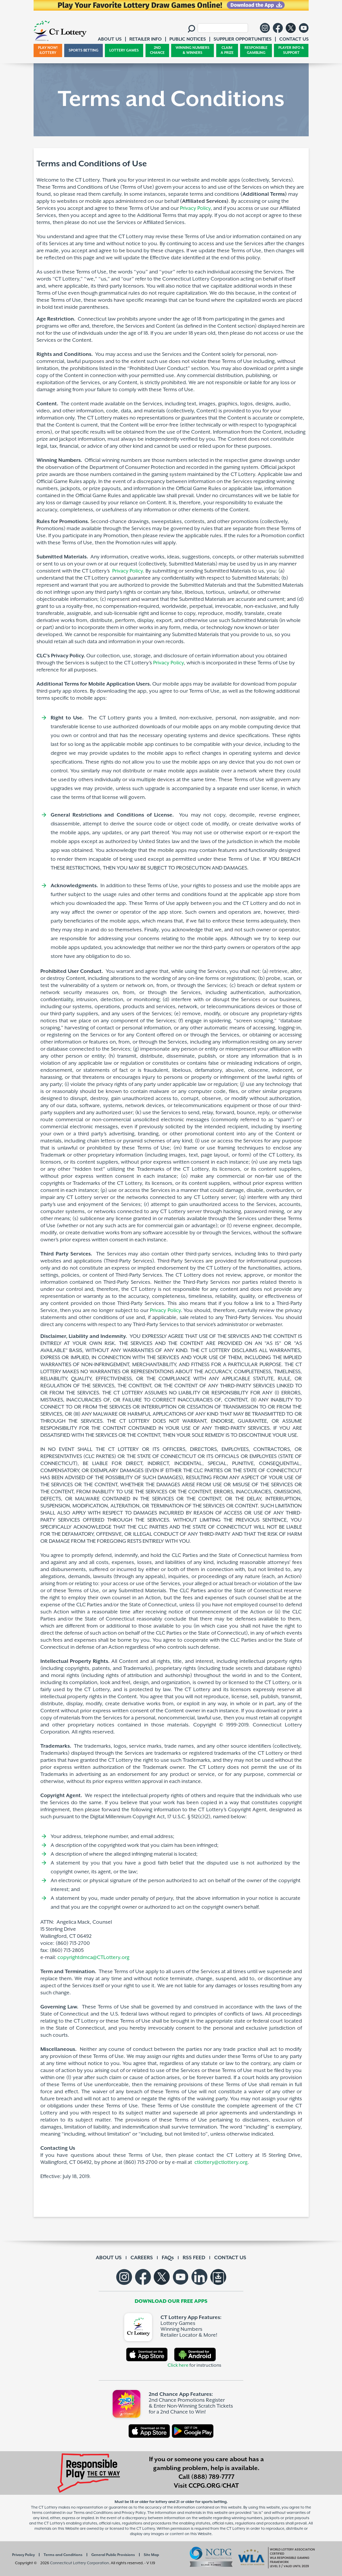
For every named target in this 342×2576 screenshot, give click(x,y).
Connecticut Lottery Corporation (79, 2563)
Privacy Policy (195, 208)
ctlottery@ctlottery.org (220, 2162)
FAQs (168, 2258)
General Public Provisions (113, 2555)
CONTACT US (230, 2258)
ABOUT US (109, 2258)
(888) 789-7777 (212, 2477)
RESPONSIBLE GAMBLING (255, 50)
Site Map (151, 2555)
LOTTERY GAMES (124, 50)
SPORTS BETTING (83, 50)
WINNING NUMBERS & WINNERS (192, 50)
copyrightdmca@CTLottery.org (93, 1957)
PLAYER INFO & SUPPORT (291, 50)
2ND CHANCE (157, 50)
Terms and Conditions (63, 2555)
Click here (178, 2365)
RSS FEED (194, 2258)
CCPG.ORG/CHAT (214, 2485)
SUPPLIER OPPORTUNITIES (243, 39)
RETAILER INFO (145, 39)
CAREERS (141, 2258)
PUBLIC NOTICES (187, 39)
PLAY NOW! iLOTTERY (48, 50)
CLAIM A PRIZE (227, 50)
